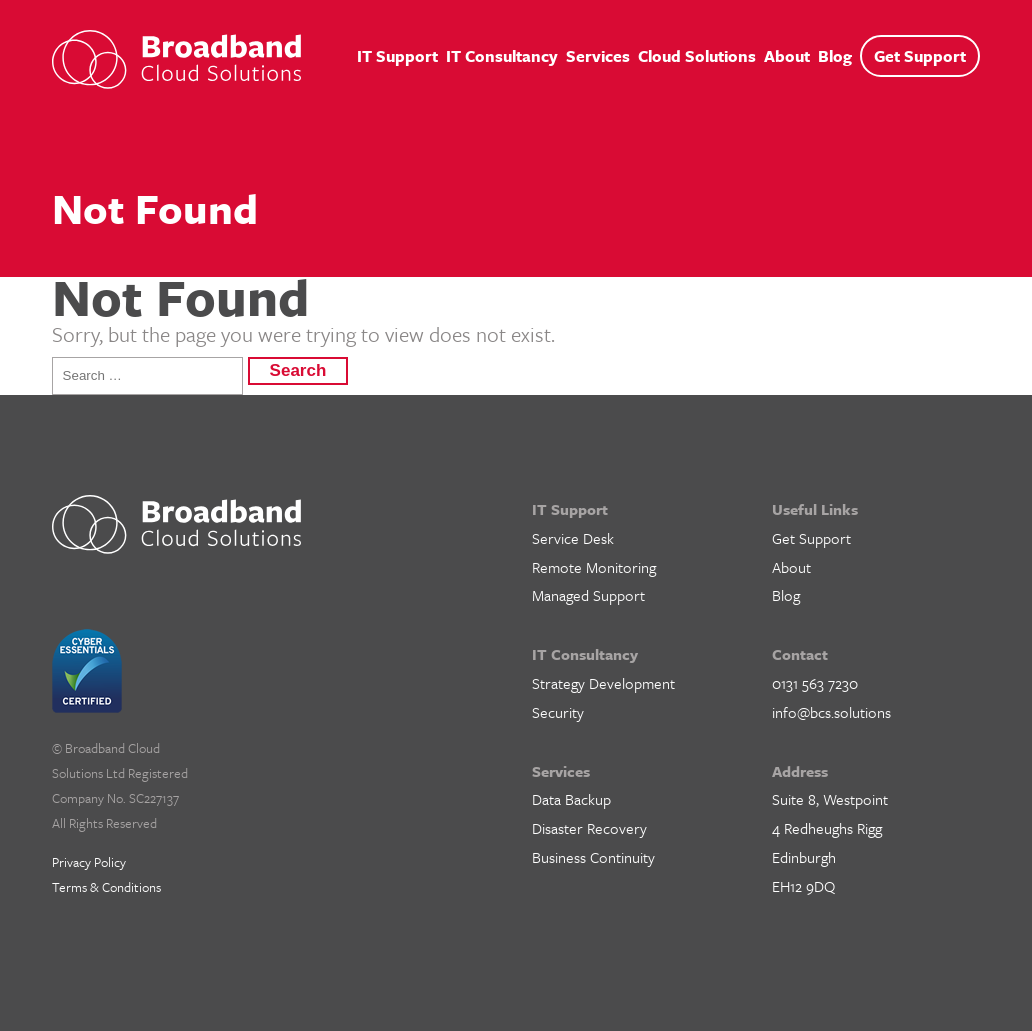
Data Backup (571, 799)
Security (558, 712)
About (787, 56)
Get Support (920, 56)
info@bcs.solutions (831, 712)
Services (598, 56)
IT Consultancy (502, 56)
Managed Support (588, 595)
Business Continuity (593, 857)
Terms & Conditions (106, 887)
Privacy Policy (89, 862)
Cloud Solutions (697, 56)
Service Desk (573, 538)
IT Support (397, 56)
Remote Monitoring (594, 567)
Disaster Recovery (589, 828)
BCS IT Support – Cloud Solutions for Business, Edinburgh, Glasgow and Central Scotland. (176, 59)
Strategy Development (603, 683)
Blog (835, 56)
